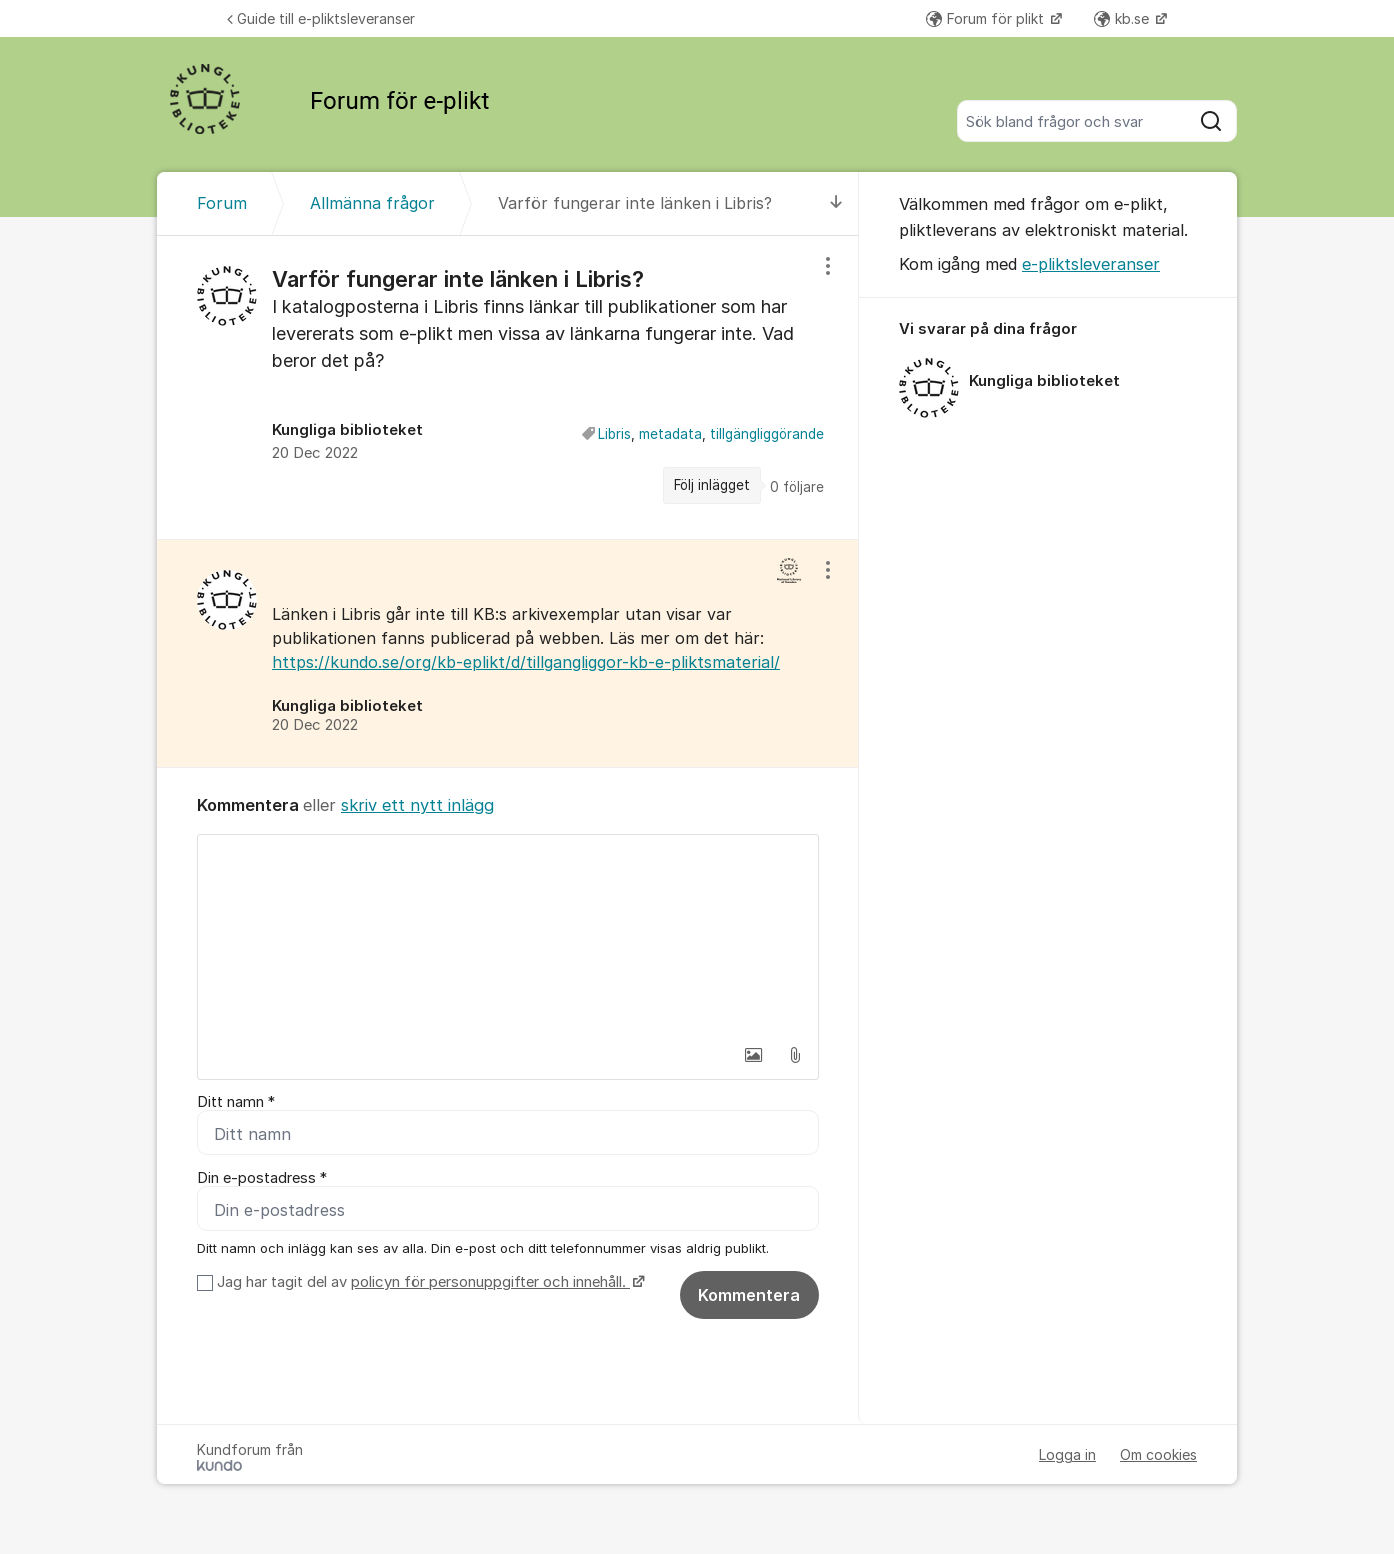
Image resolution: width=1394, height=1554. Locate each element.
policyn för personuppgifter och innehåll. (490, 1282)
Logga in (1067, 1454)
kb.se (1123, 18)
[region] (508, 387)
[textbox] (508, 935)
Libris (614, 434)
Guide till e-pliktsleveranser (321, 18)
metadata (670, 434)
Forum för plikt (987, 18)
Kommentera (749, 1295)
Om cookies (1158, 1454)
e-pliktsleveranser (1091, 264)
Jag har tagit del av (428, 1282)
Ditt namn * (236, 1102)
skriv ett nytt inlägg (417, 805)
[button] (753, 1055)
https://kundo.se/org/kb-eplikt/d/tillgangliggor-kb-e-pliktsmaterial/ (526, 662)
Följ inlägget (712, 485)
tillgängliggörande (767, 434)
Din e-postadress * (262, 1178)
